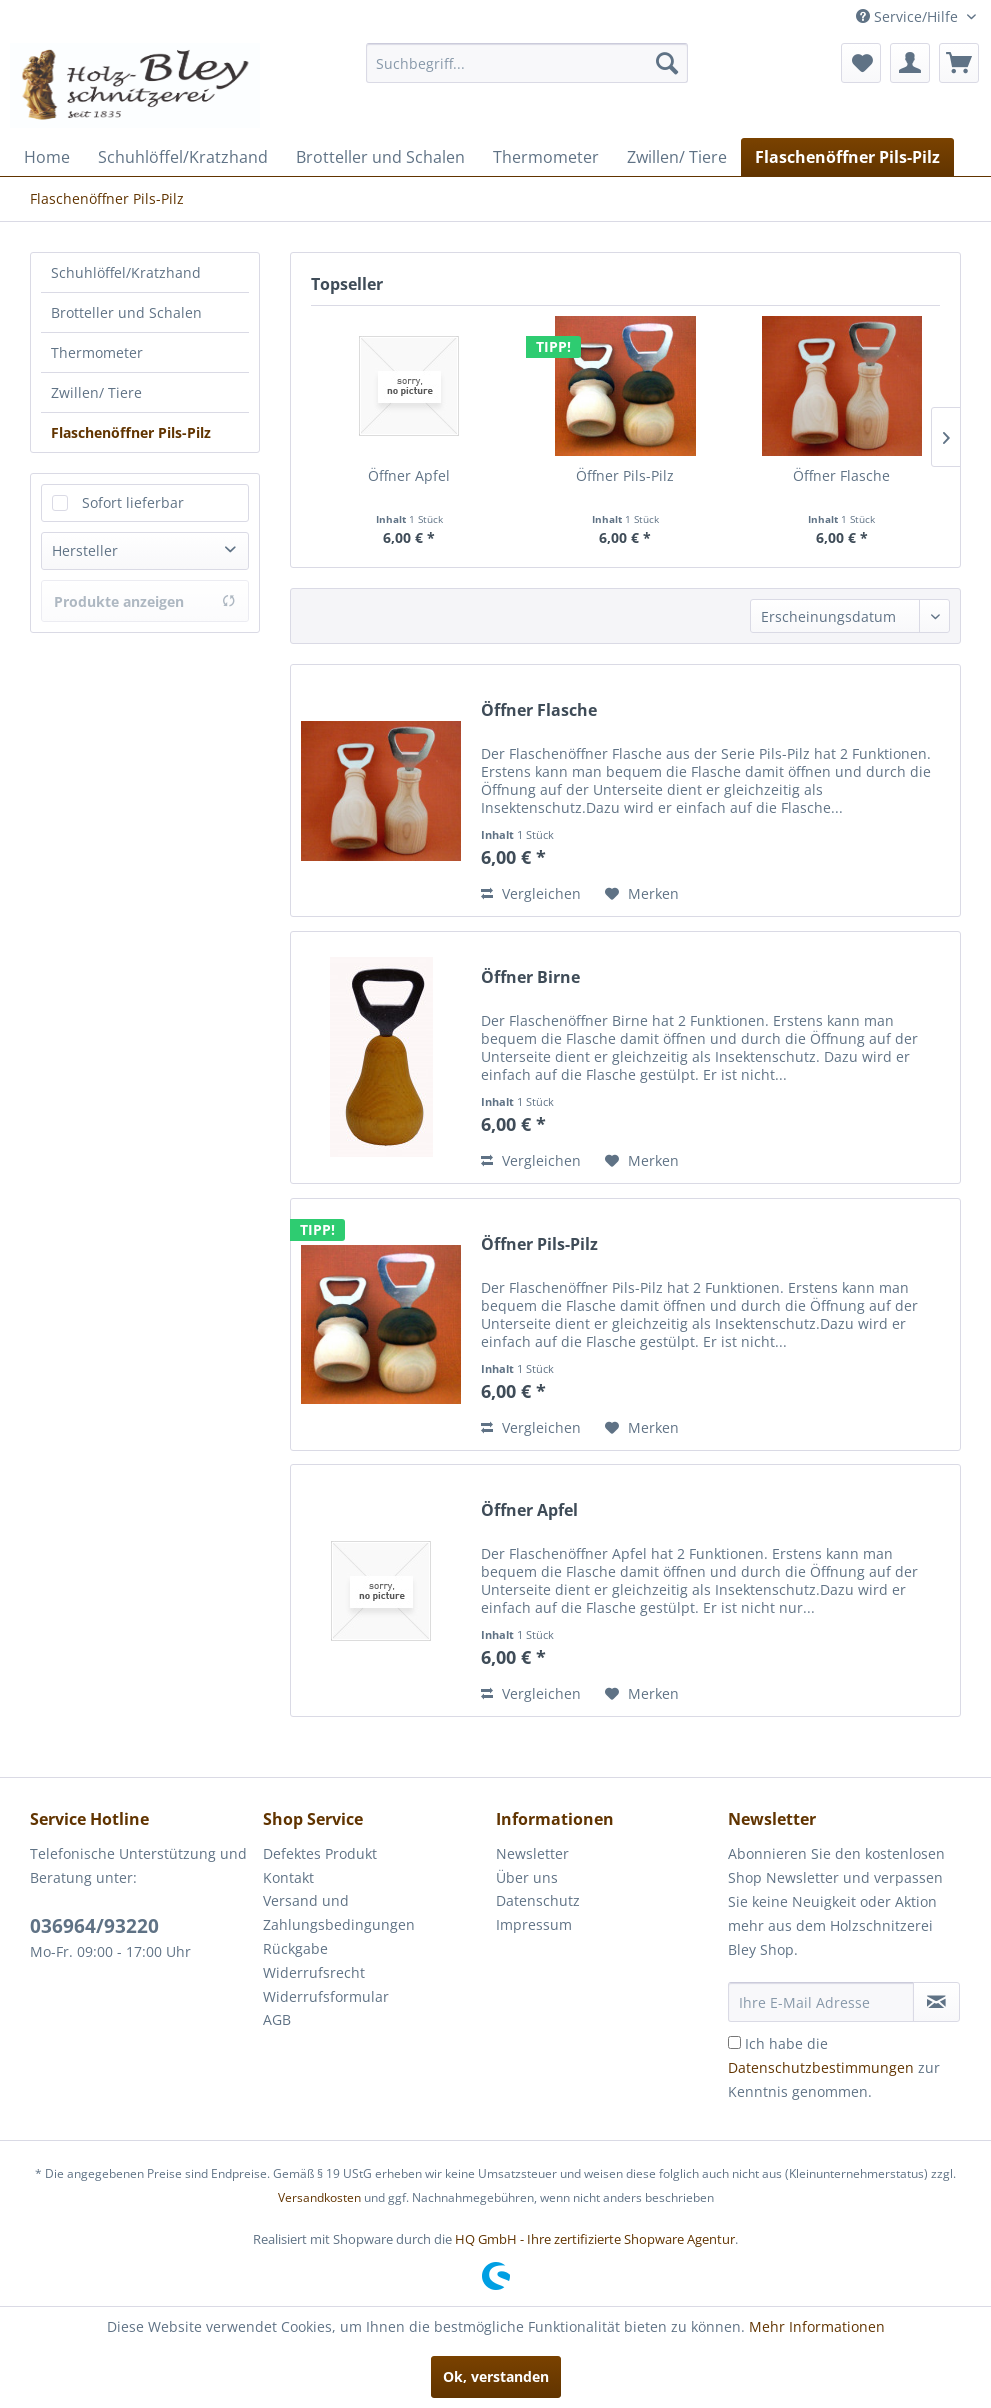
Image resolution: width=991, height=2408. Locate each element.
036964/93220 (94, 1926)
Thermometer (97, 352)
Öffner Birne (530, 977)
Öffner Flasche (841, 475)
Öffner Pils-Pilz (625, 475)
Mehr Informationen (817, 2326)
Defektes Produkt (320, 1853)
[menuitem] (527, 63)
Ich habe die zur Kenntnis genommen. (834, 2067)
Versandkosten (319, 2197)
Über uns (527, 1877)
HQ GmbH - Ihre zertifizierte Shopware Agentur (595, 2239)
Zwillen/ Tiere (96, 392)
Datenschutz (538, 1900)
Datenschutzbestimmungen (821, 2067)
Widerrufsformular (326, 1996)
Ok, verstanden (496, 2376)
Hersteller (85, 550)
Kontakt (288, 1877)
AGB (277, 2019)
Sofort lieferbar (133, 502)
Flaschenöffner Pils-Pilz (131, 432)
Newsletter (532, 1853)
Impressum (534, 1924)
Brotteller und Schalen (126, 312)
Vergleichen (531, 893)
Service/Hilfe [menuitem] (909, 16)
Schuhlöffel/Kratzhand (126, 272)
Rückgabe (295, 1948)
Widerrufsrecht (314, 1972)
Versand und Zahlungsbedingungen (339, 1912)
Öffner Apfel (409, 475)
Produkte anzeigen (145, 601)
